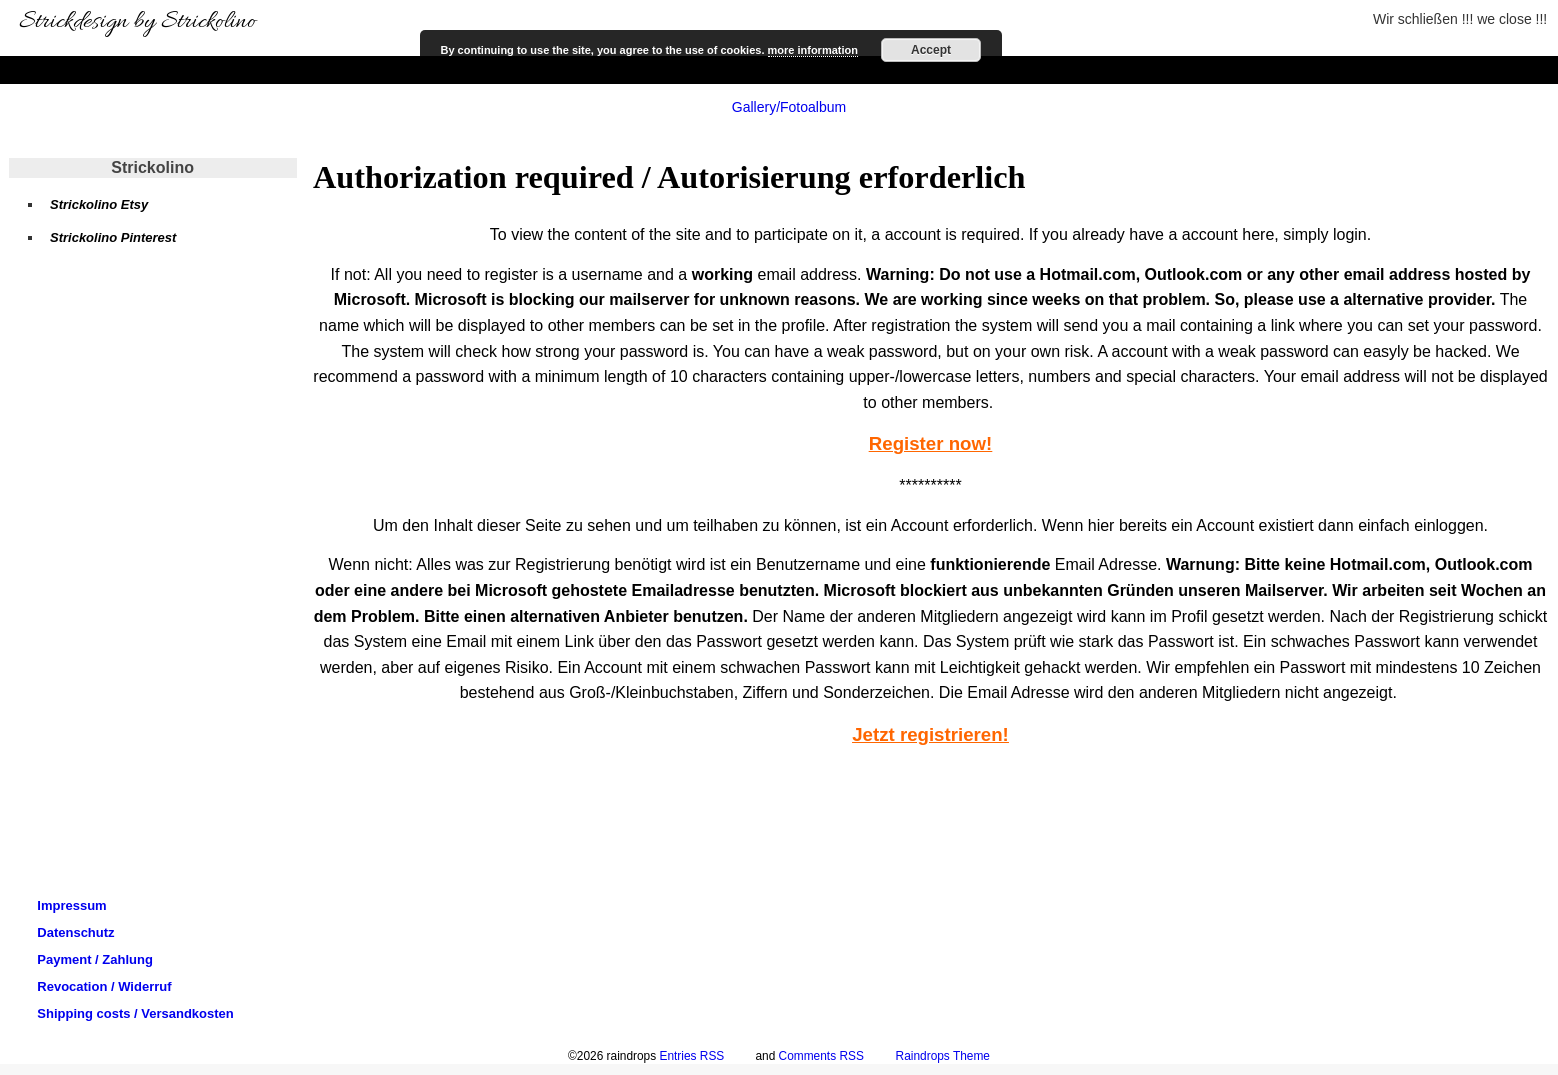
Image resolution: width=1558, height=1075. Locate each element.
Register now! (930, 443)
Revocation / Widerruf (104, 986)
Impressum (71, 905)
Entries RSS (691, 1056)
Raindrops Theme (943, 1056)
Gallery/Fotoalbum (789, 107)
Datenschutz (75, 932)
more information (813, 50)
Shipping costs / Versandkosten (135, 1013)
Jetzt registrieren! (930, 734)
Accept (931, 50)
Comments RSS (821, 1056)
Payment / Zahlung (95, 959)
